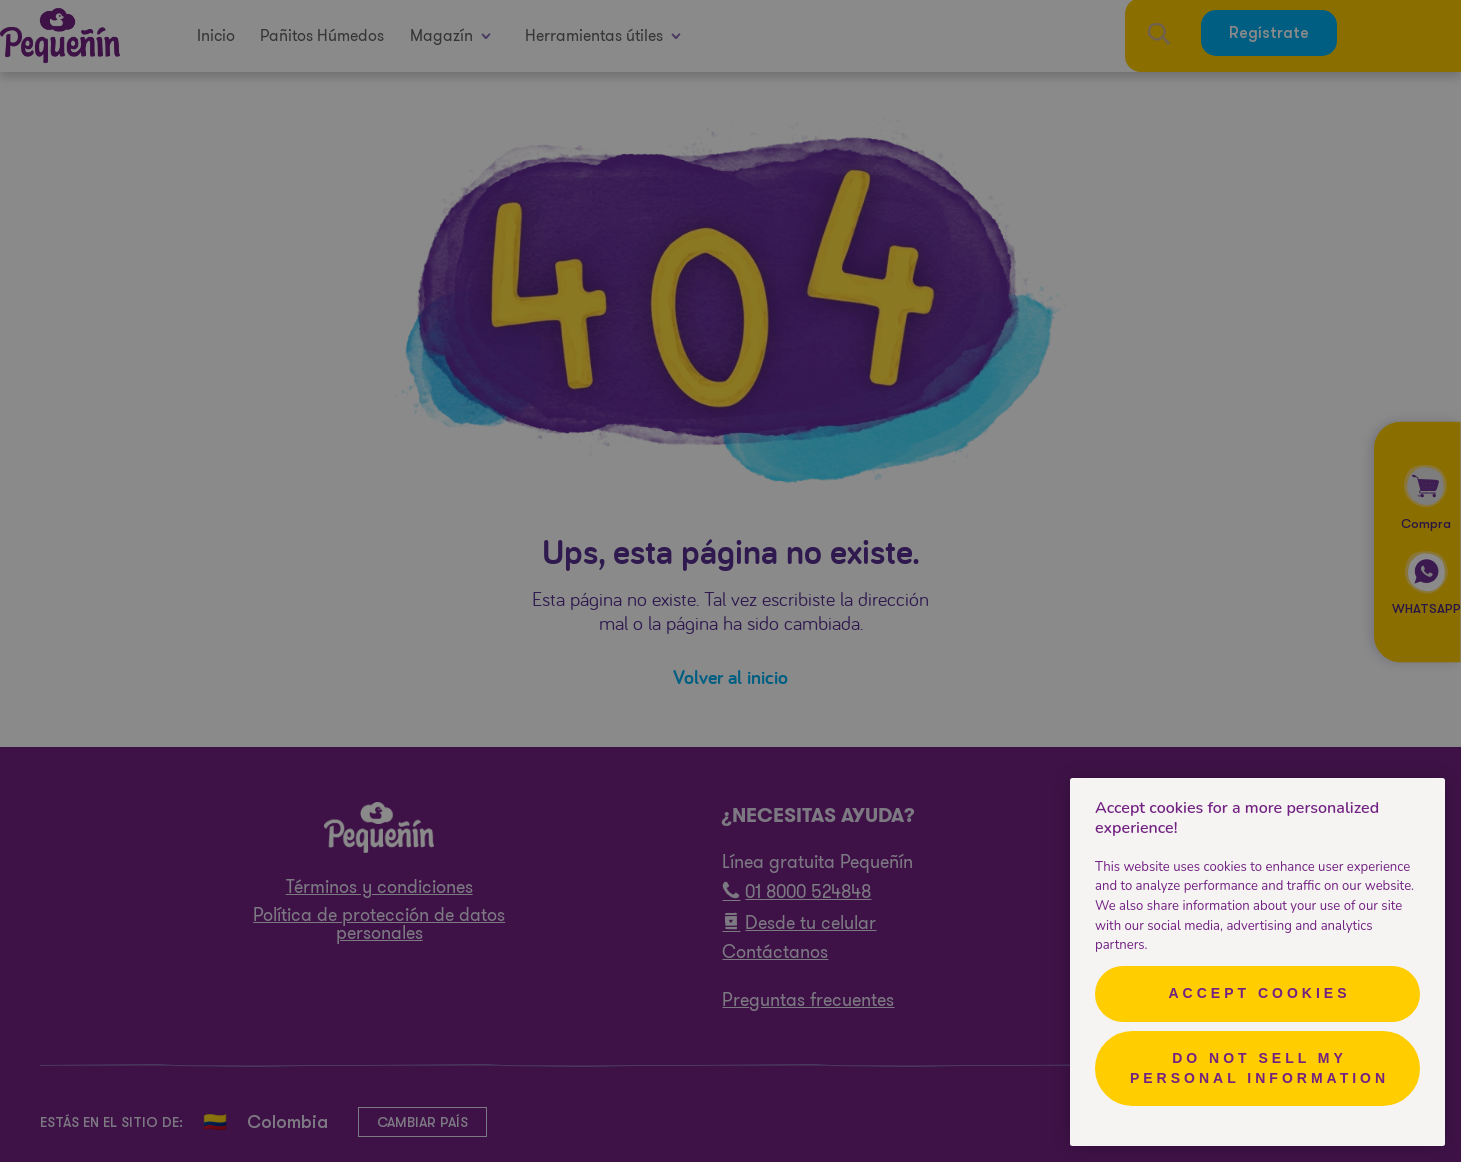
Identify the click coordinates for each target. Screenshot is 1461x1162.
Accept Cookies (1259, 993)
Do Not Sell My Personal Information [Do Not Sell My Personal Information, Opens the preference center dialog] (1259, 1068)
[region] (1257, 962)
